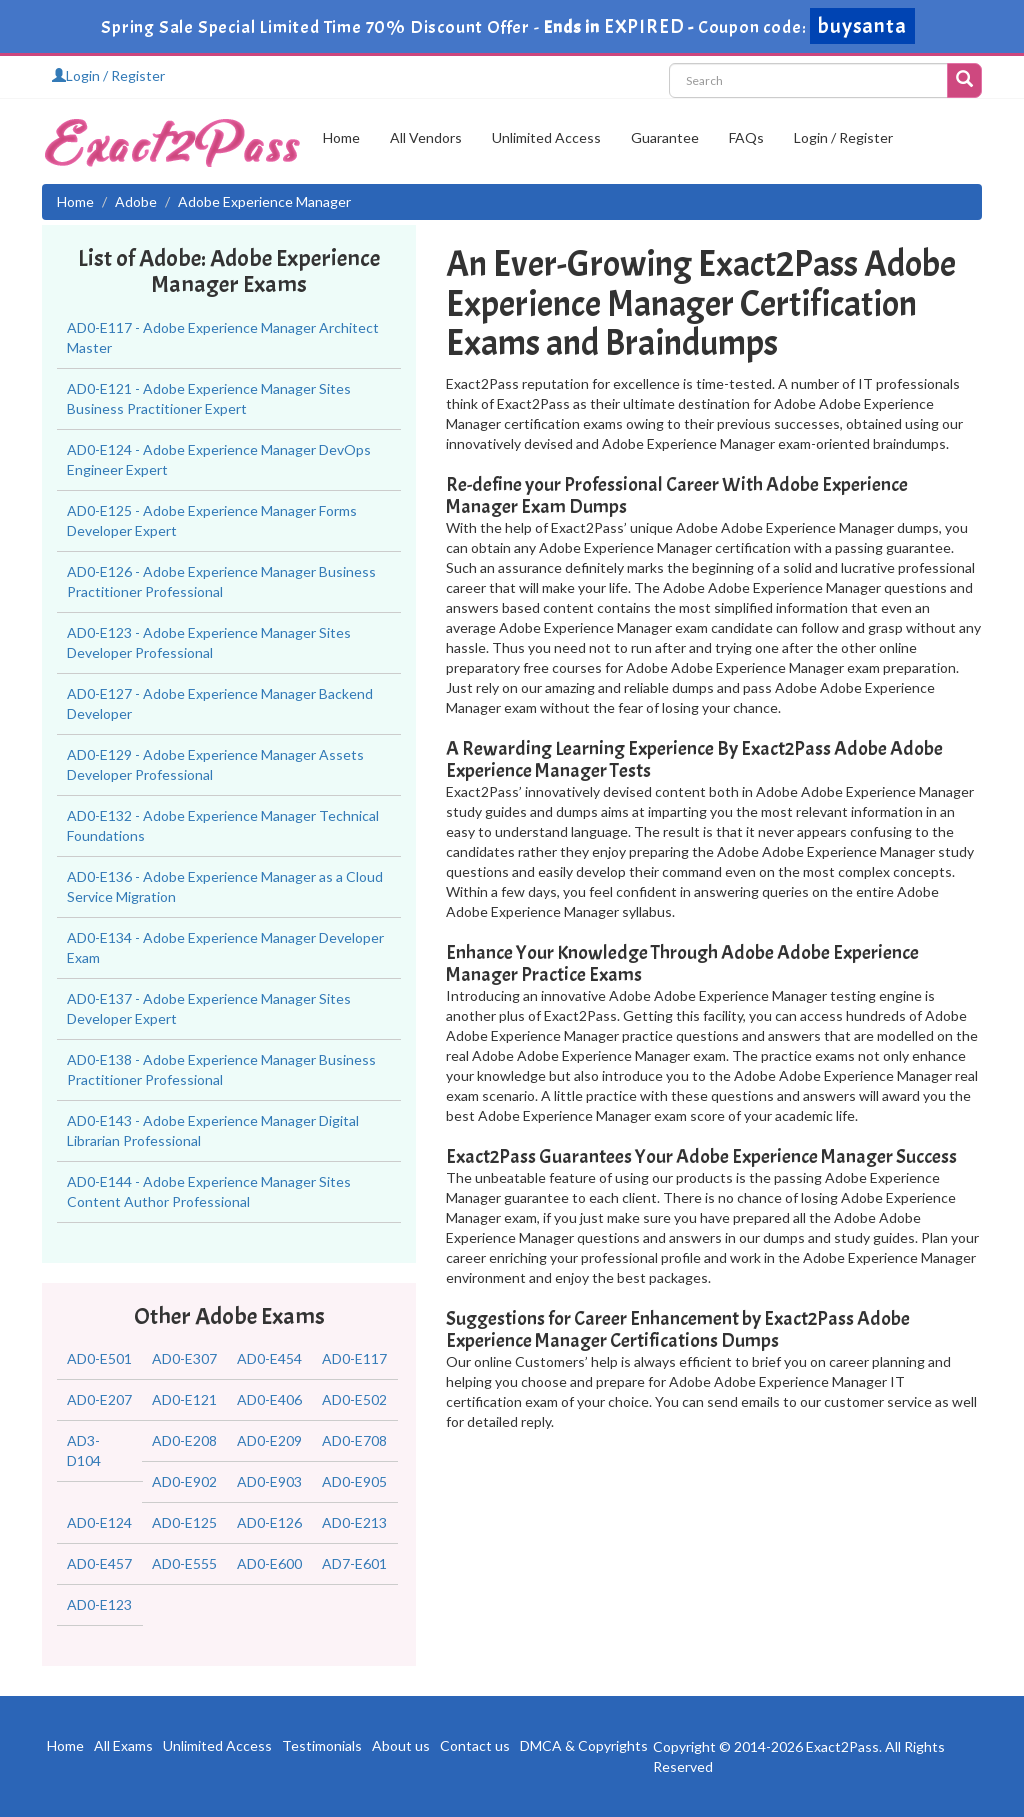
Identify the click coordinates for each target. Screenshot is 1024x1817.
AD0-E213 (354, 1522)
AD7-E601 (354, 1563)
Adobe (136, 201)
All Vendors (426, 137)
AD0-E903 (269, 1481)
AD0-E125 (184, 1522)
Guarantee (665, 137)
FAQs (746, 137)
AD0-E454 (269, 1358)
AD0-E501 (99, 1358)
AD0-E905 (354, 1481)
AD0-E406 (269, 1399)
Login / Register (108, 75)
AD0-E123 (99, 1604)
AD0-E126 (269, 1522)
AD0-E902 (184, 1481)
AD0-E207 (99, 1399)
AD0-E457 (99, 1563)
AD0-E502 (354, 1399)
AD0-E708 (354, 1440)
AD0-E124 (99, 1522)
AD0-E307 (184, 1358)
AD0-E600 (269, 1563)
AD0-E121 (184, 1399)
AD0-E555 (184, 1563)
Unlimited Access (546, 137)
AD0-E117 (354, 1358)
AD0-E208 (184, 1440)
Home (341, 137)
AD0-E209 (269, 1440)
